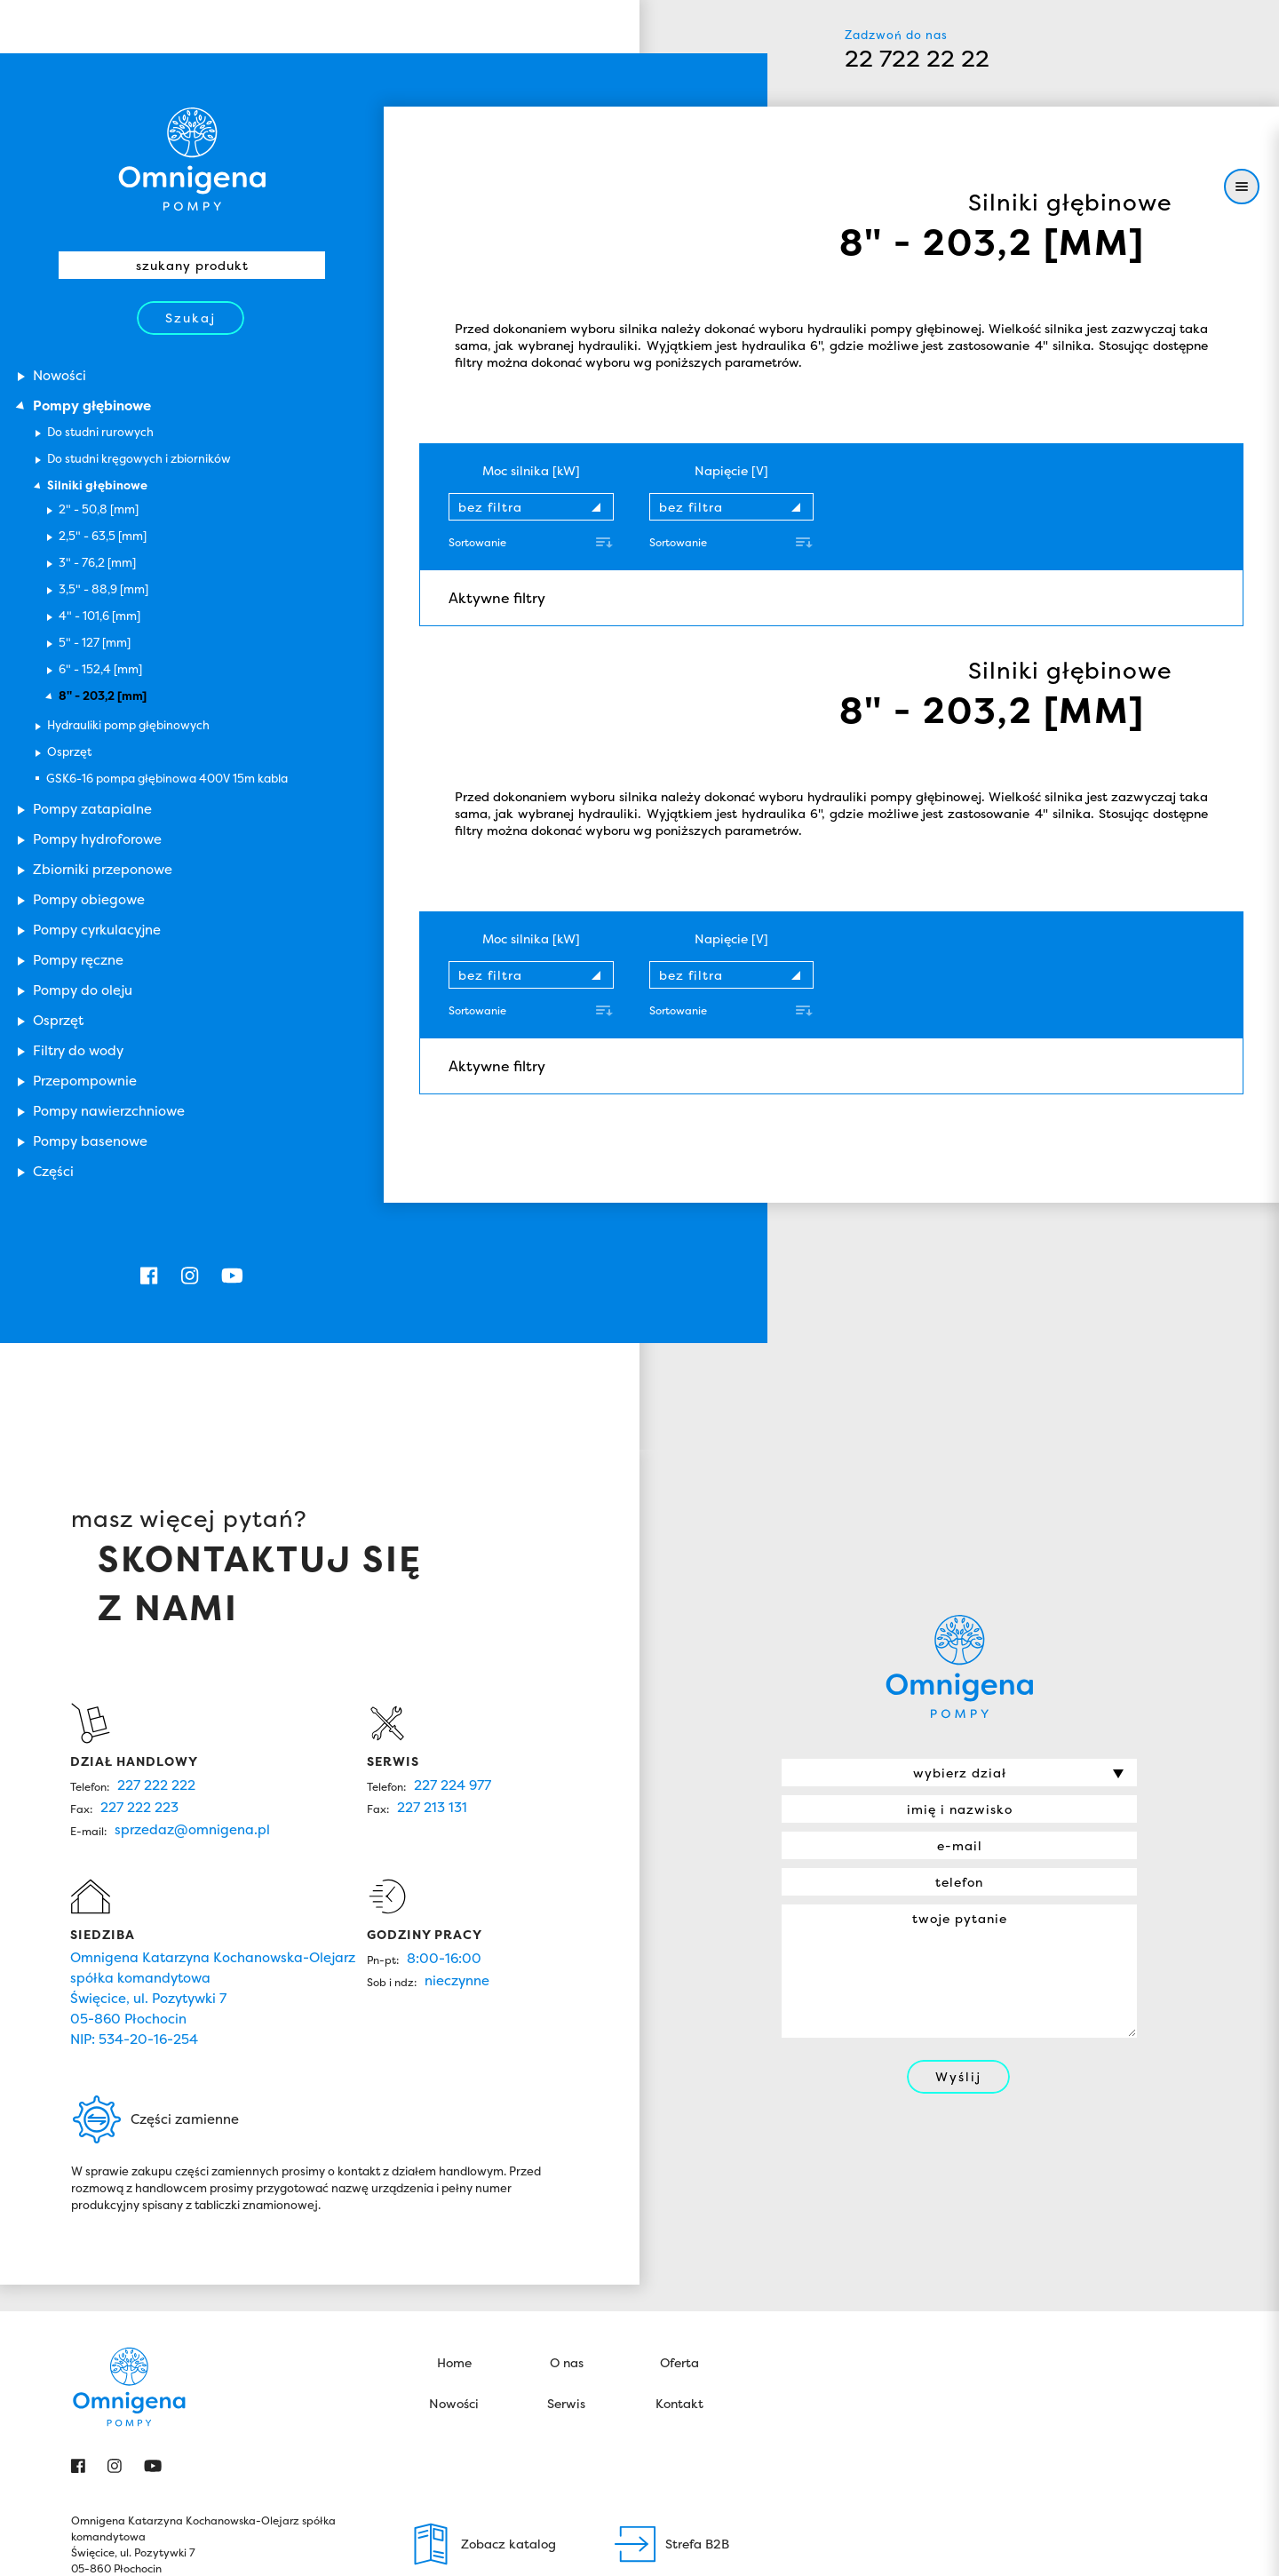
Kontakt (679, 2270)
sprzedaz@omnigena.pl (192, 1696)
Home (454, 2229)
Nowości (454, 2270)
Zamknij (1110, 2546)
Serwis (566, 2270)
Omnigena (959, 1533)
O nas (567, 2229)
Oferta (679, 2229)
